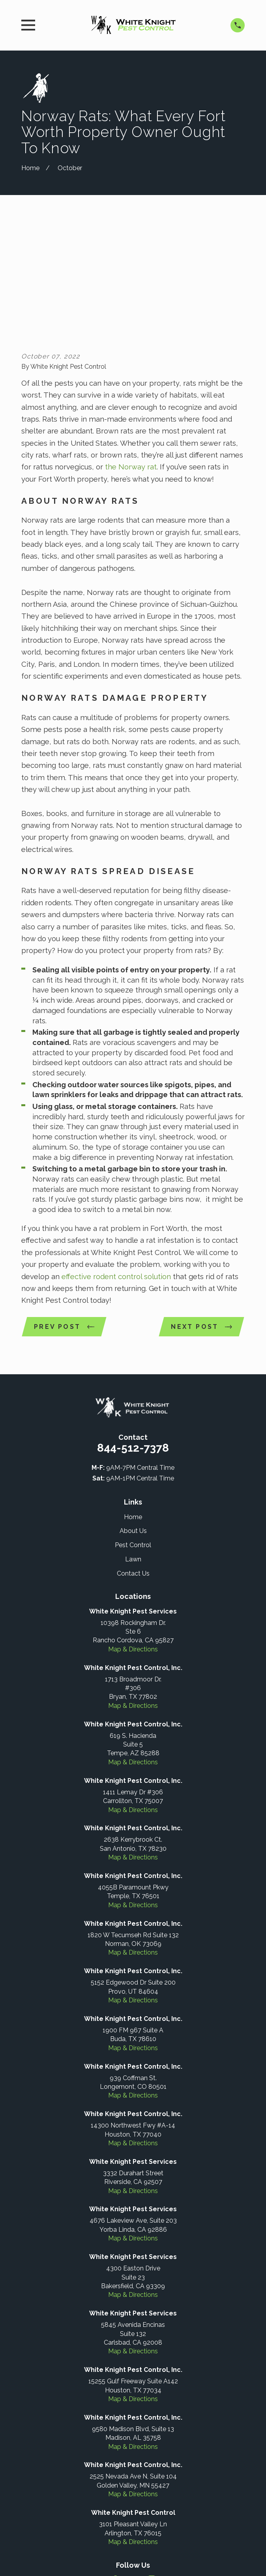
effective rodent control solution (115, 1160)
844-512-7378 (133, 1332)
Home (133, 1401)
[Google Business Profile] (133, 2464)
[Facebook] (114, 2464)
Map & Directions (133, 1533)
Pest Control (133, 1429)
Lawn (133, 1443)
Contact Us (133, 1458)
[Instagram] (151, 2464)
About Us (133, 1415)
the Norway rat (131, 351)
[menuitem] (94, 2547)
